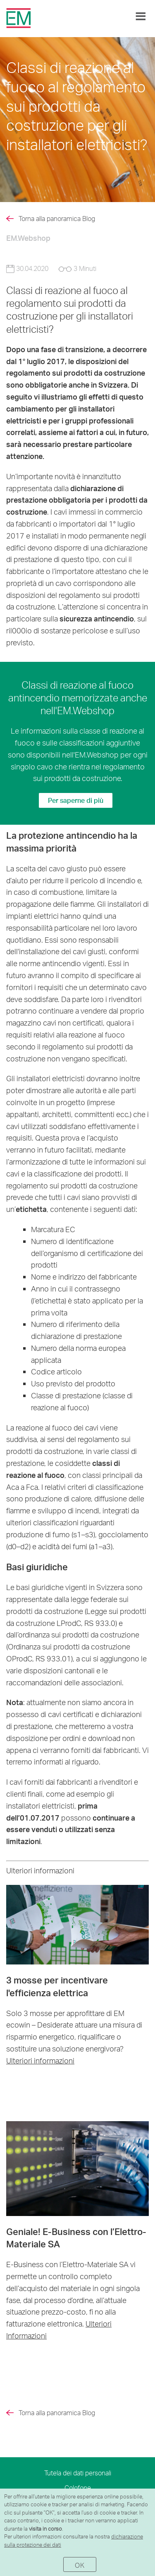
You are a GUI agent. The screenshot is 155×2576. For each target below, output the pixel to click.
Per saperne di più (75, 800)
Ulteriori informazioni (40, 2060)
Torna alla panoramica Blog (57, 218)
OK (79, 2565)
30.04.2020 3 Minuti (51, 268)
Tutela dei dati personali (77, 2472)
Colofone (77, 2487)
